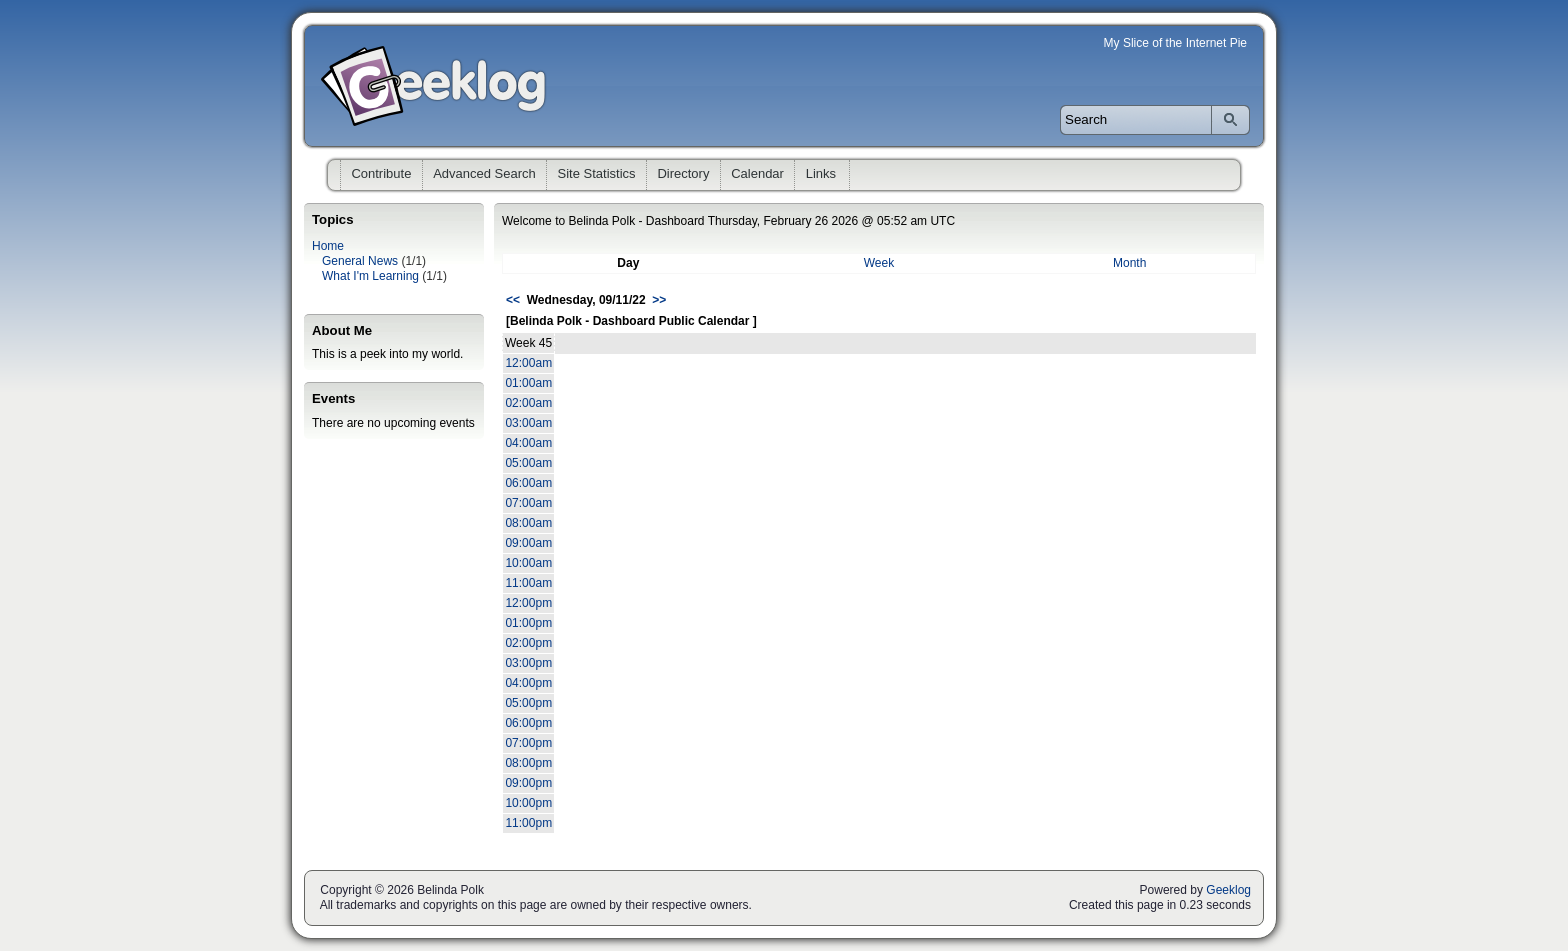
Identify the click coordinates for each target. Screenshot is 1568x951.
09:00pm (528, 783)
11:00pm (528, 823)
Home (328, 246)
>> (659, 300)
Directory (683, 173)
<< (513, 300)
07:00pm (528, 743)
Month (1129, 263)
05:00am (528, 463)
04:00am (528, 443)
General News (360, 261)
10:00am (528, 563)
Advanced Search (484, 173)
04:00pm (528, 683)
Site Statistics (597, 173)
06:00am (528, 483)
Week (879, 263)
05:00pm (528, 703)
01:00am (528, 383)
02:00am (528, 403)
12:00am (528, 363)
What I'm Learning (370, 276)
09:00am (528, 543)
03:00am (528, 423)
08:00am (528, 523)
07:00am (528, 503)
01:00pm (528, 623)
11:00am (528, 583)
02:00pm (528, 643)
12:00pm (528, 603)
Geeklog (1228, 890)
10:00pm (528, 803)
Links (821, 173)
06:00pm (528, 723)
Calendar (757, 173)
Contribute (381, 173)
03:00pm (528, 663)
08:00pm (528, 763)
